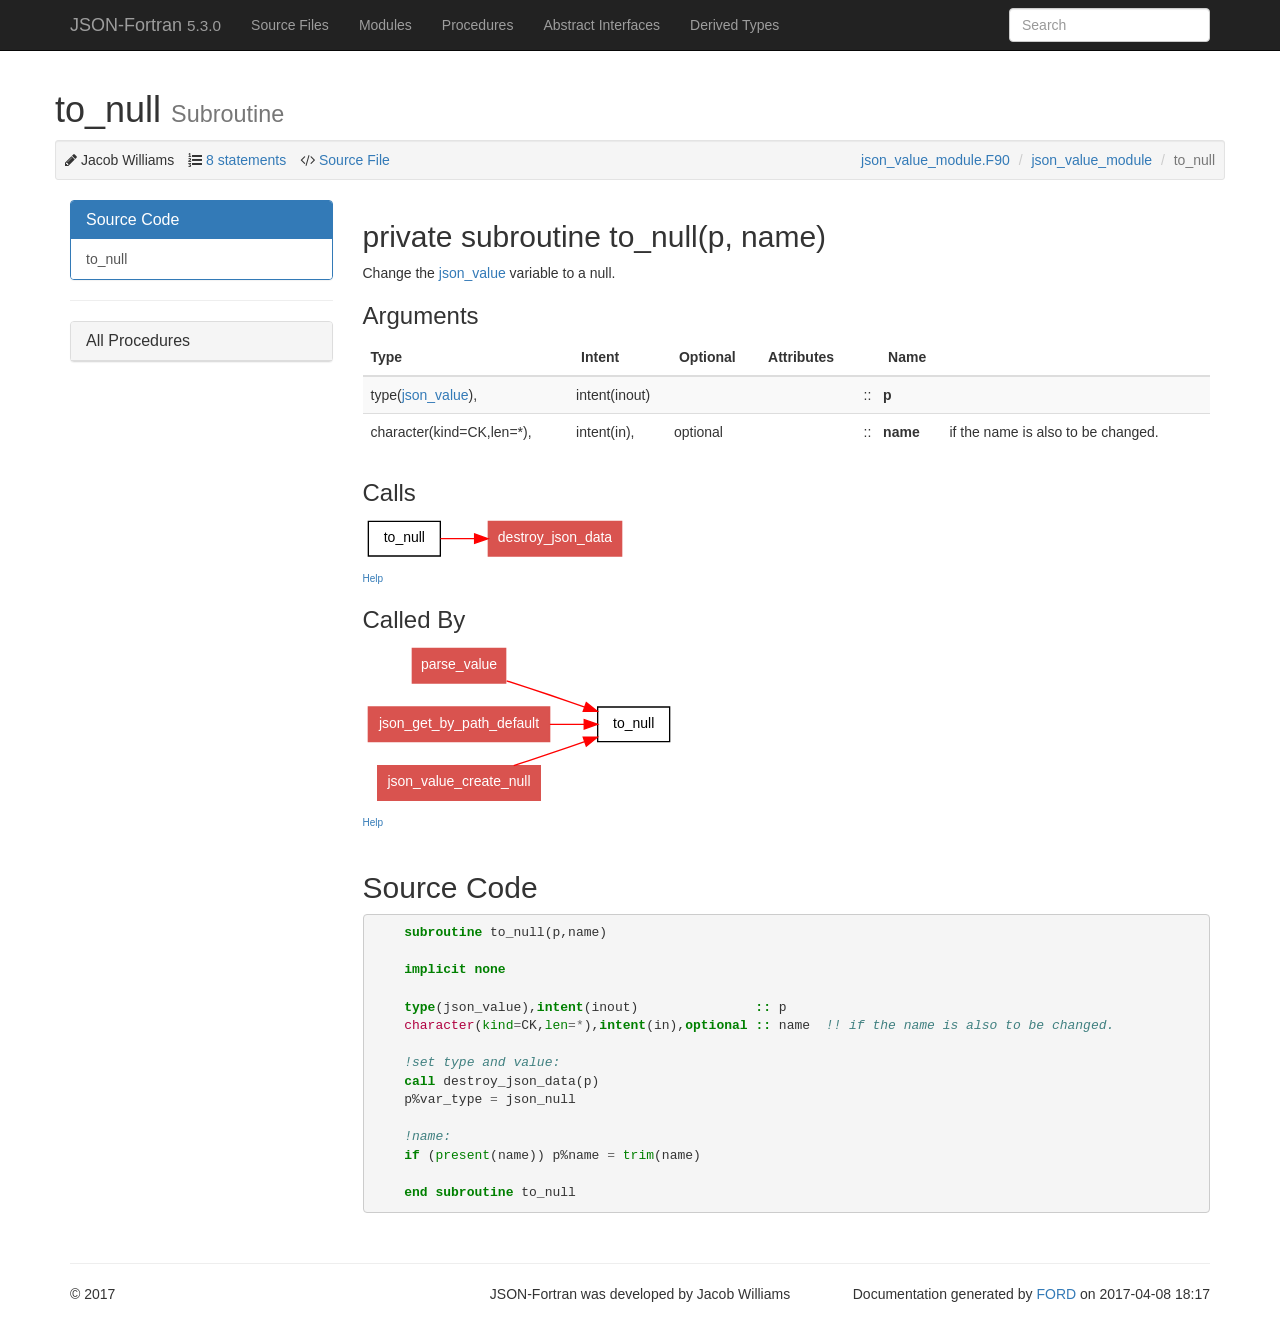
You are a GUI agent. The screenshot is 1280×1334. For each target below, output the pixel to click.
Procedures (478, 25)
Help (373, 578)
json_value (472, 273)
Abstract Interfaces (601, 25)
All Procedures (138, 340)
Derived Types (734, 25)
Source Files (290, 25)
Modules (385, 25)
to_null (106, 259)
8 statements (246, 160)
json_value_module (1091, 160)
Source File (352, 160)
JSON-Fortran (145, 25)
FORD (1056, 1294)
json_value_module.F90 (935, 160)
